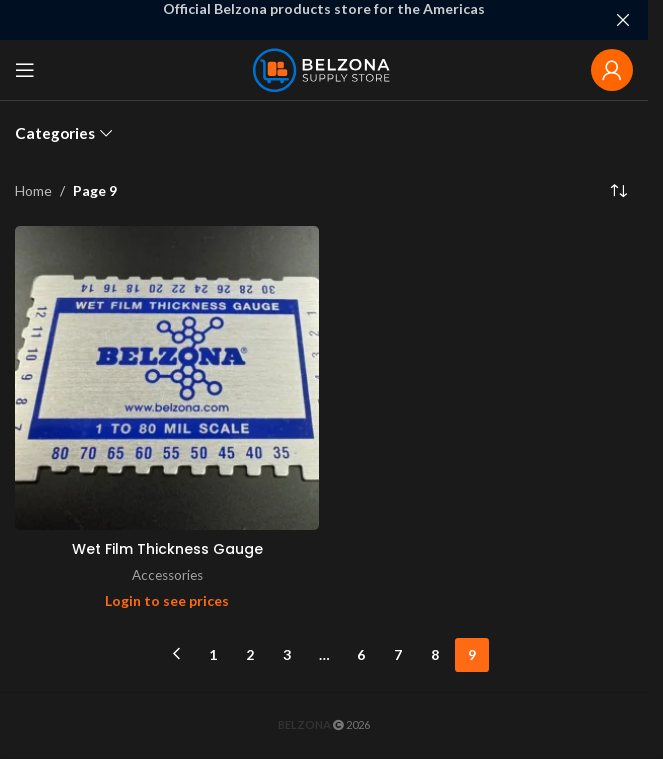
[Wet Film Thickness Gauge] (167, 378)
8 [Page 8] (435, 654)
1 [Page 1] (213, 654)
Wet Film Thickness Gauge (167, 549)
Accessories (167, 575)
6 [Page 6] (361, 654)
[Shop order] (618, 191)
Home (33, 190)
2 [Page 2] (250, 654)
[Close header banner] (623, 20)
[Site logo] (324, 68)
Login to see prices (167, 600)
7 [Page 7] (398, 654)
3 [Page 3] (287, 654)
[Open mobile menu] (25, 70)
